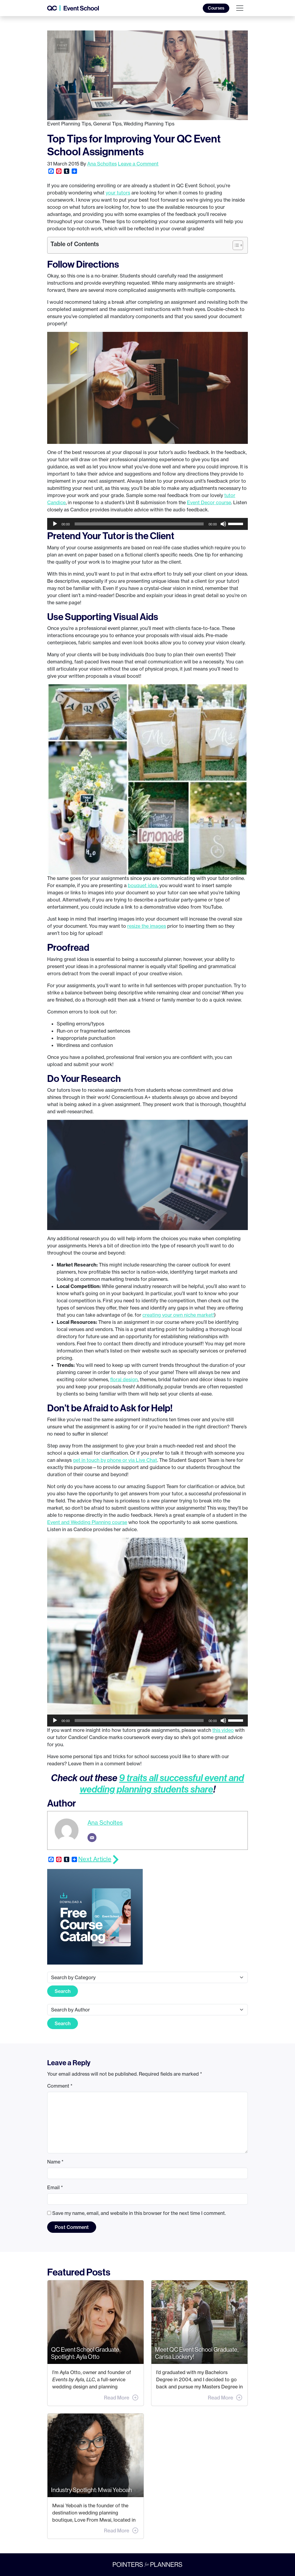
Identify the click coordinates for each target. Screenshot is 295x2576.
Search (62, 1991)
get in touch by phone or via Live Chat (115, 1460)
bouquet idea (142, 885)
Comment (60, 2086)
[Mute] (223, 524)
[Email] (91, 1837)
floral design (124, 1379)
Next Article (94, 1859)
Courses (216, 8)
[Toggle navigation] (240, 8)
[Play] (55, 524)
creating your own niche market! (178, 1315)
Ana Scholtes (102, 164)
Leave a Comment (138, 164)
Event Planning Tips (69, 124)
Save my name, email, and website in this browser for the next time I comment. (139, 2213)
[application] (147, 524)
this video (223, 1730)
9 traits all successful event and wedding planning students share (162, 1783)
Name (55, 2162)
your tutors (118, 193)
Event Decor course (209, 502)
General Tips (107, 124)
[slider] (139, 523)
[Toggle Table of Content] (235, 245)
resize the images (146, 926)
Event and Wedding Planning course (87, 1522)
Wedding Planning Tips (149, 124)
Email (55, 2187)
